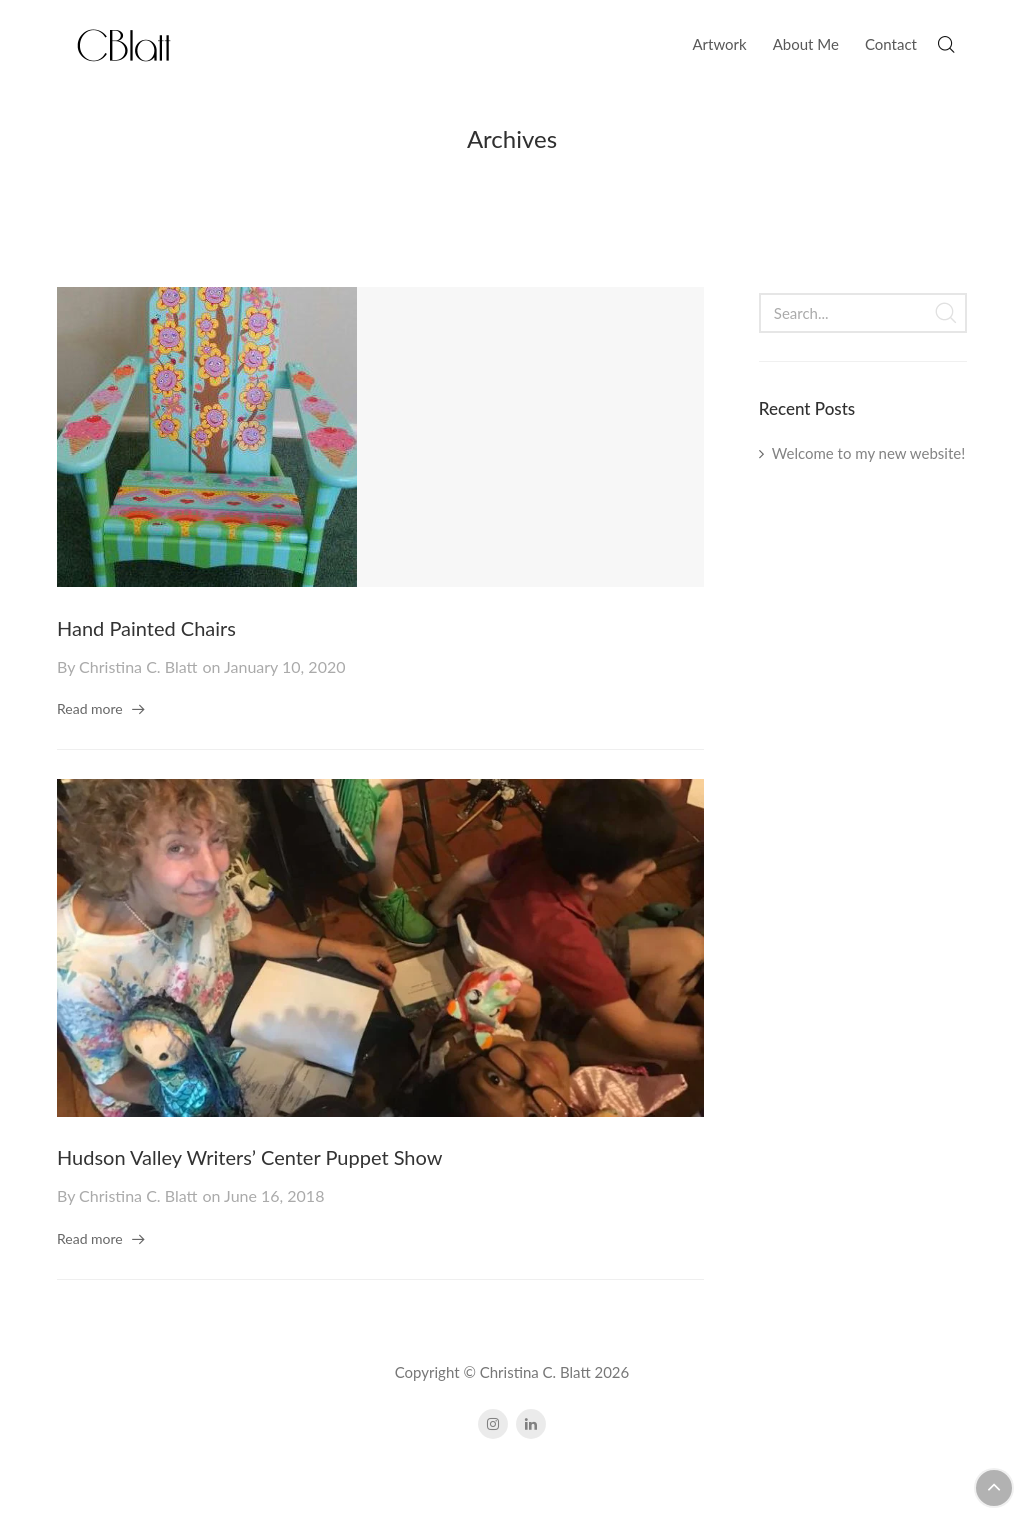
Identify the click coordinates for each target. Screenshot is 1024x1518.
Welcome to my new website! (868, 453)
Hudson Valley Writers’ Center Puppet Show (249, 1157)
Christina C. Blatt (138, 666)
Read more (90, 708)
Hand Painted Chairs (146, 628)
